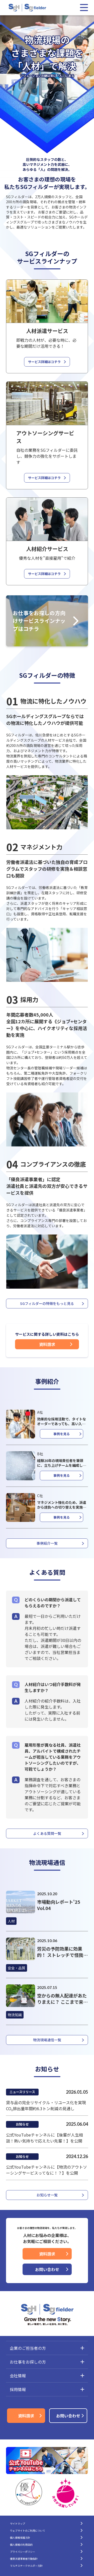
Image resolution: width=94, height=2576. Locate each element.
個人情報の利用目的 (21, 2544)
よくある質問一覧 (47, 1833)
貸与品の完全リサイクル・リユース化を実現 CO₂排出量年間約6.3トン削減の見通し (47, 2105)
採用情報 (18, 2389)
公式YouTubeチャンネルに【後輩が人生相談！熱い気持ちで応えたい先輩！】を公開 (44, 2138)
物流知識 (15, 2014)
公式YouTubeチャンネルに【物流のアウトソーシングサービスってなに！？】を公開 (46, 2170)
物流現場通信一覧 (47, 2039)
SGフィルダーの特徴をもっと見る (47, 1303)
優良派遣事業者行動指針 (24, 2558)
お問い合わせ (47, 2269)
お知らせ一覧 (47, 2194)
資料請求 (47, 1344)
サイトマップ (17, 2523)
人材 (11, 1921)
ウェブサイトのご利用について (27, 2530)
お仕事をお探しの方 (28, 2362)
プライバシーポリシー (22, 2551)
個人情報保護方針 (20, 2537)
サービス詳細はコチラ (44, 361)
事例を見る (61, 1433)
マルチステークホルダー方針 (26, 2565)
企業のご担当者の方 (28, 2348)
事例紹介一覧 (47, 1543)
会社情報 (18, 2376)
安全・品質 (16, 1967)
